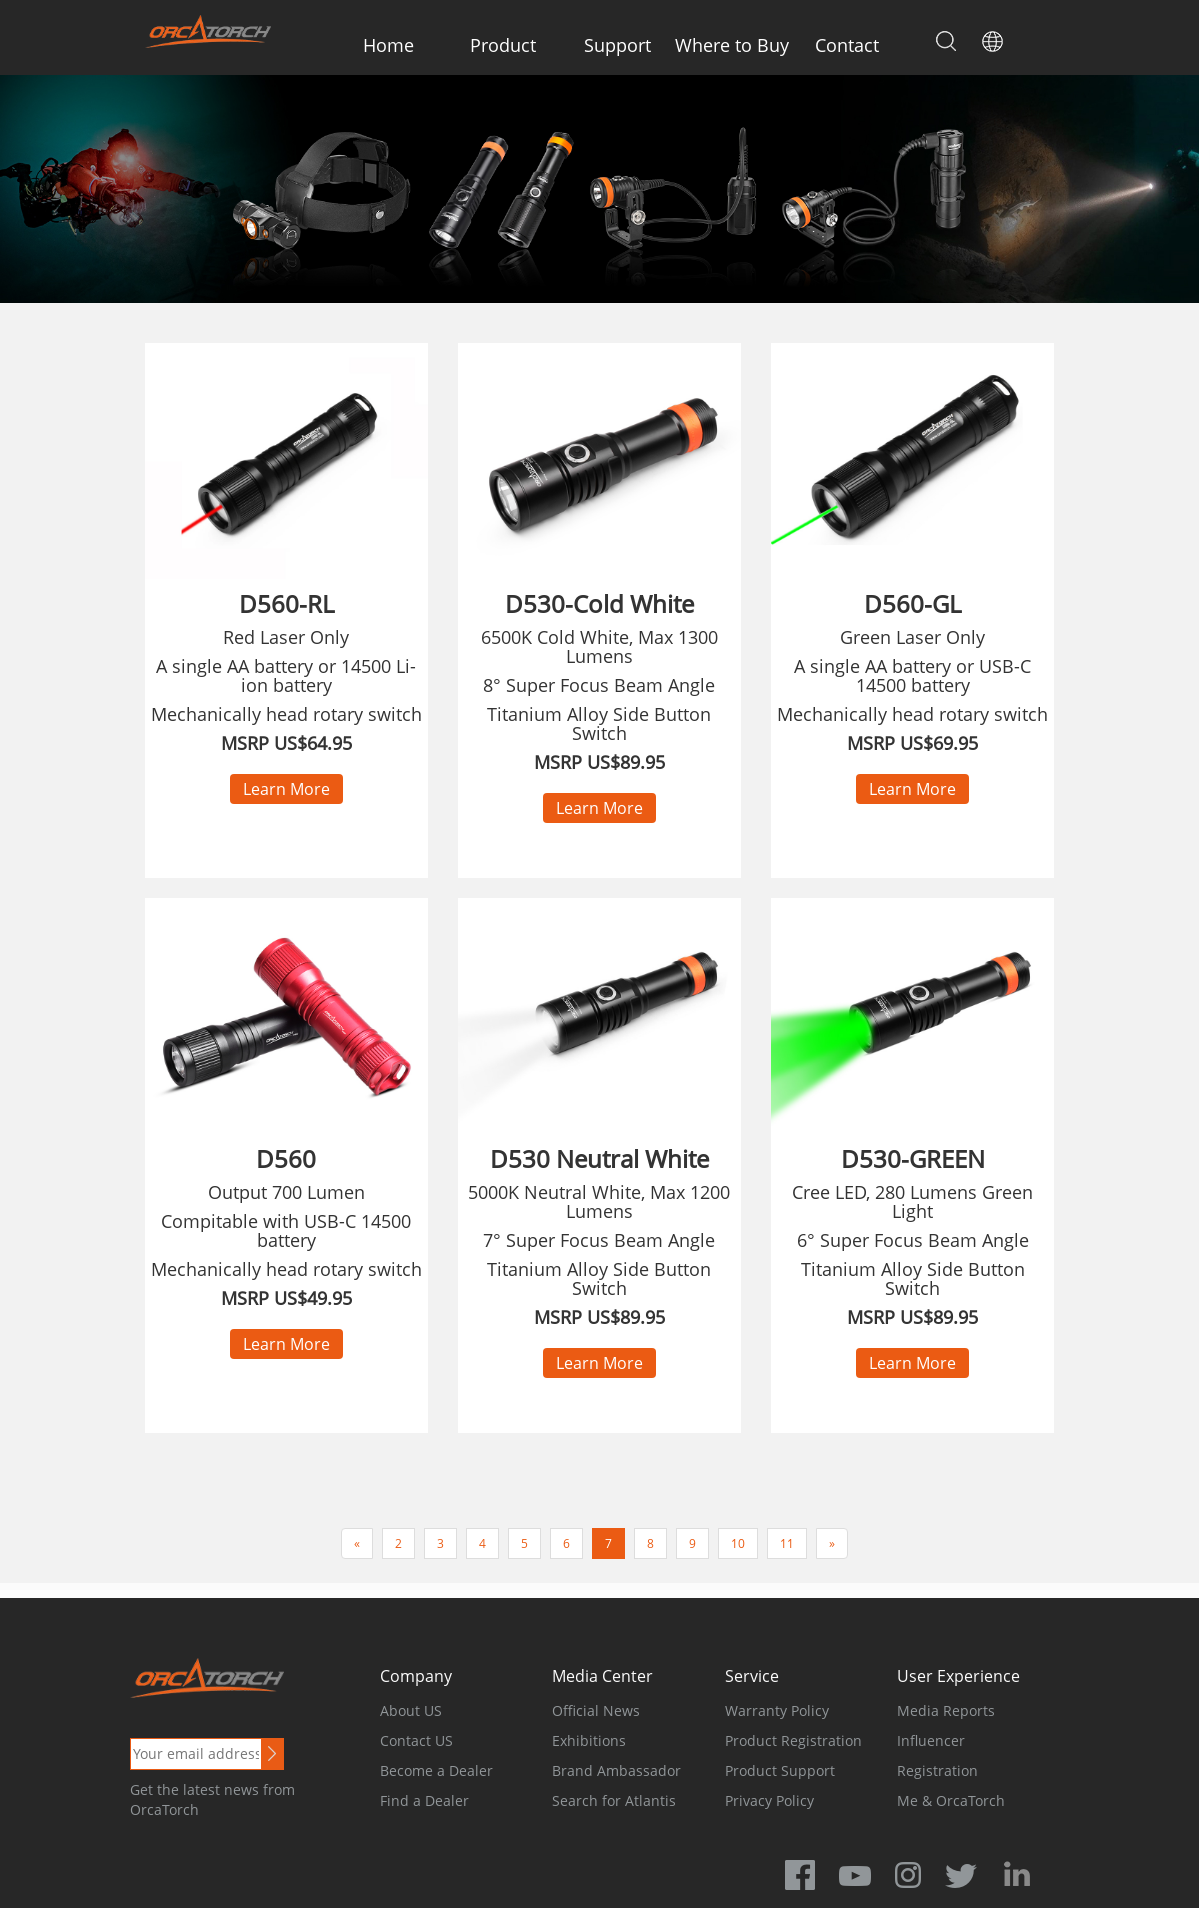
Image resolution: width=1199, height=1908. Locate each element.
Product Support (780, 1770)
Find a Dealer (424, 1800)
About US (411, 1710)
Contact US (416, 1740)
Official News (596, 1710)
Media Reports (946, 1710)
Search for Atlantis (614, 1800)
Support (617, 45)
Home (388, 45)
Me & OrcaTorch (951, 1800)
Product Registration (793, 1740)
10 (738, 1543)
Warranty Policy (777, 1710)
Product (503, 45)
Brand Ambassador (616, 1770)
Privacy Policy (769, 1800)
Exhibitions (589, 1740)
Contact (847, 45)
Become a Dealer (436, 1770)
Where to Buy (732, 45)
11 (787, 1543)
